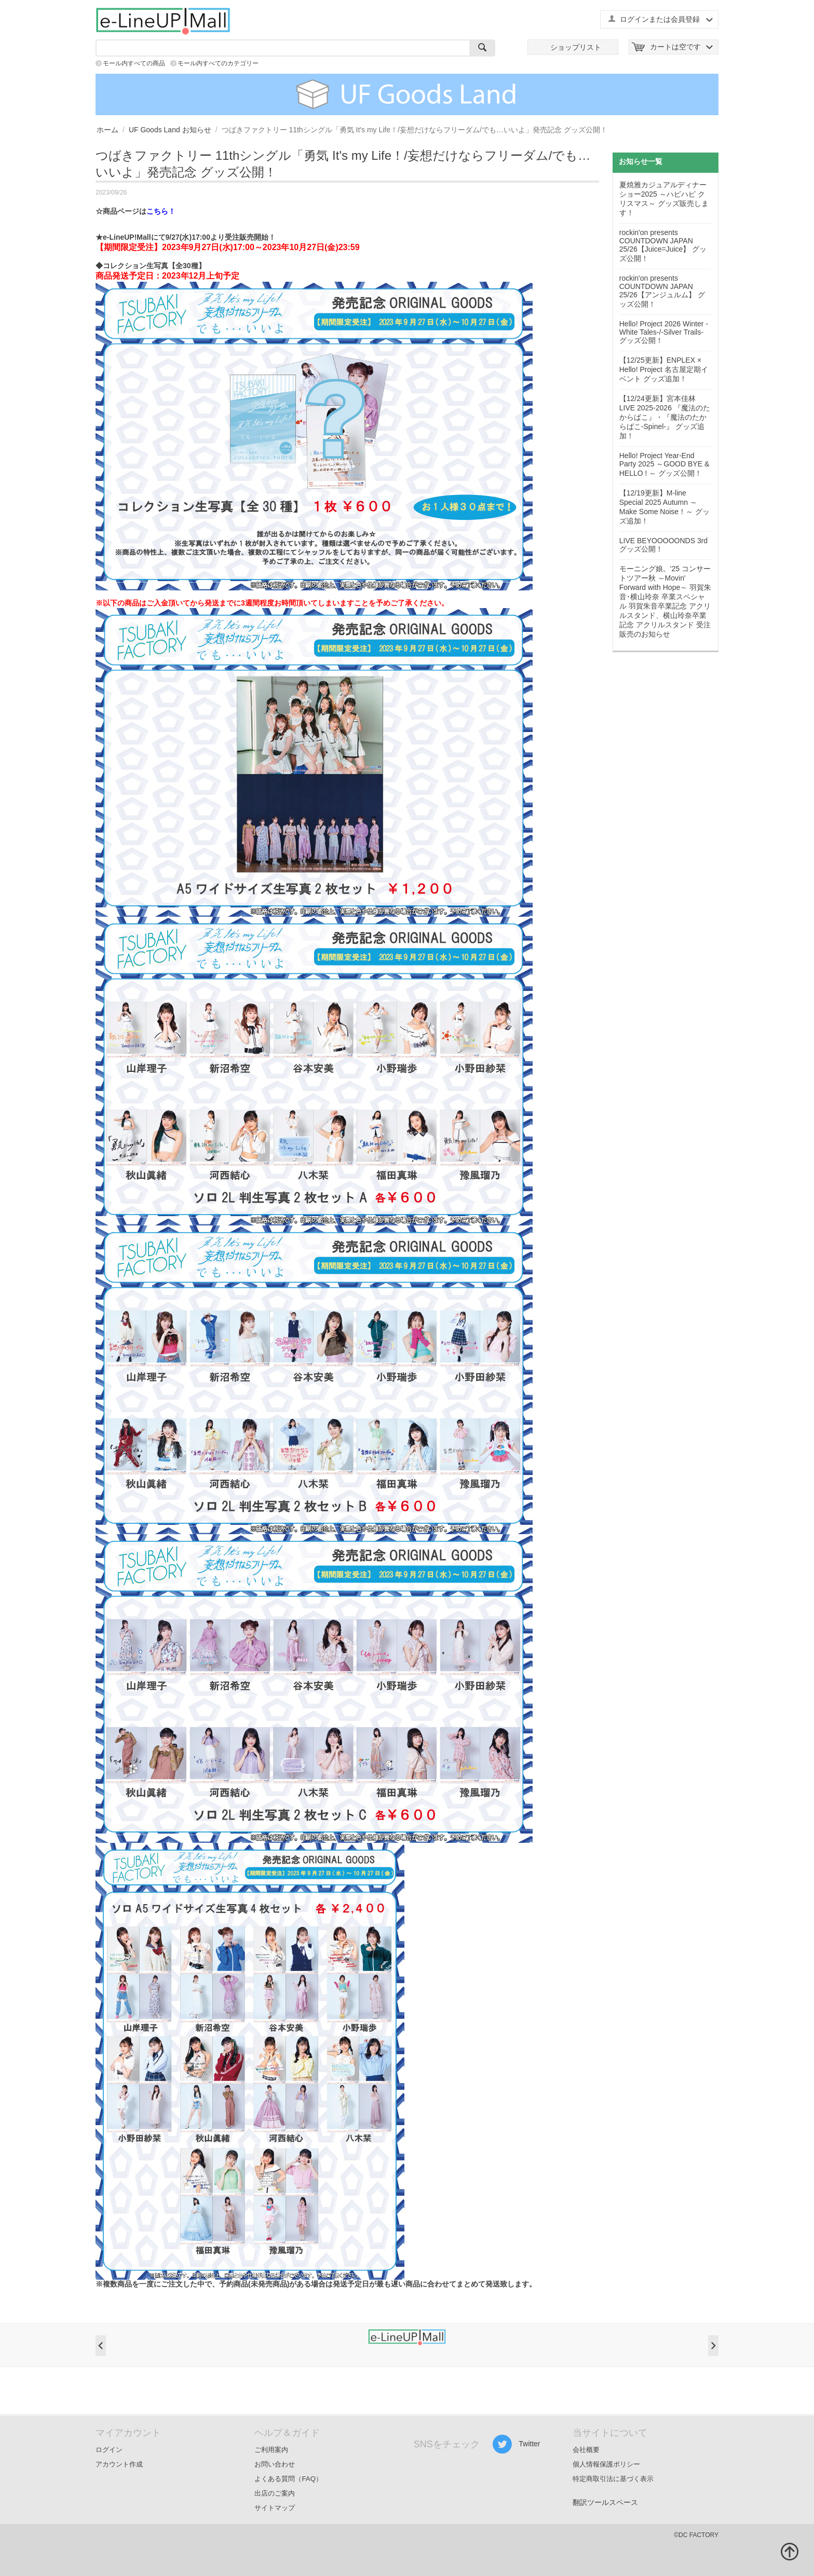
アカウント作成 (119, 2464)
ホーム (107, 130)
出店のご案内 (274, 2493)
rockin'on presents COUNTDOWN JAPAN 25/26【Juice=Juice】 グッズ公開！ (663, 245)
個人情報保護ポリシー (606, 2464)
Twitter (516, 2444)
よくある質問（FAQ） (288, 2479)
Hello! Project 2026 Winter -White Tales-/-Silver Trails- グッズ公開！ (663, 332)
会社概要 (586, 2450)
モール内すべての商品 (134, 63)
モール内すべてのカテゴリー (218, 63)
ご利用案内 (271, 2450)
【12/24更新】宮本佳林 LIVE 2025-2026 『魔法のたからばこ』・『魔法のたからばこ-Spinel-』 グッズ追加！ (664, 417)
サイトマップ (274, 2508)
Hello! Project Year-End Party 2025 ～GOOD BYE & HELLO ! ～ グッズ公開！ (664, 464)
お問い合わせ (274, 2464)
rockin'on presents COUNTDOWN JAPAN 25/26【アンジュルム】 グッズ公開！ (662, 291)
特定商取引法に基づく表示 (613, 2479)
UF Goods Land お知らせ (170, 130)
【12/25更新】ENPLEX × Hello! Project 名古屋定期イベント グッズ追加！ (663, 369)
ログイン (109, 2450)
